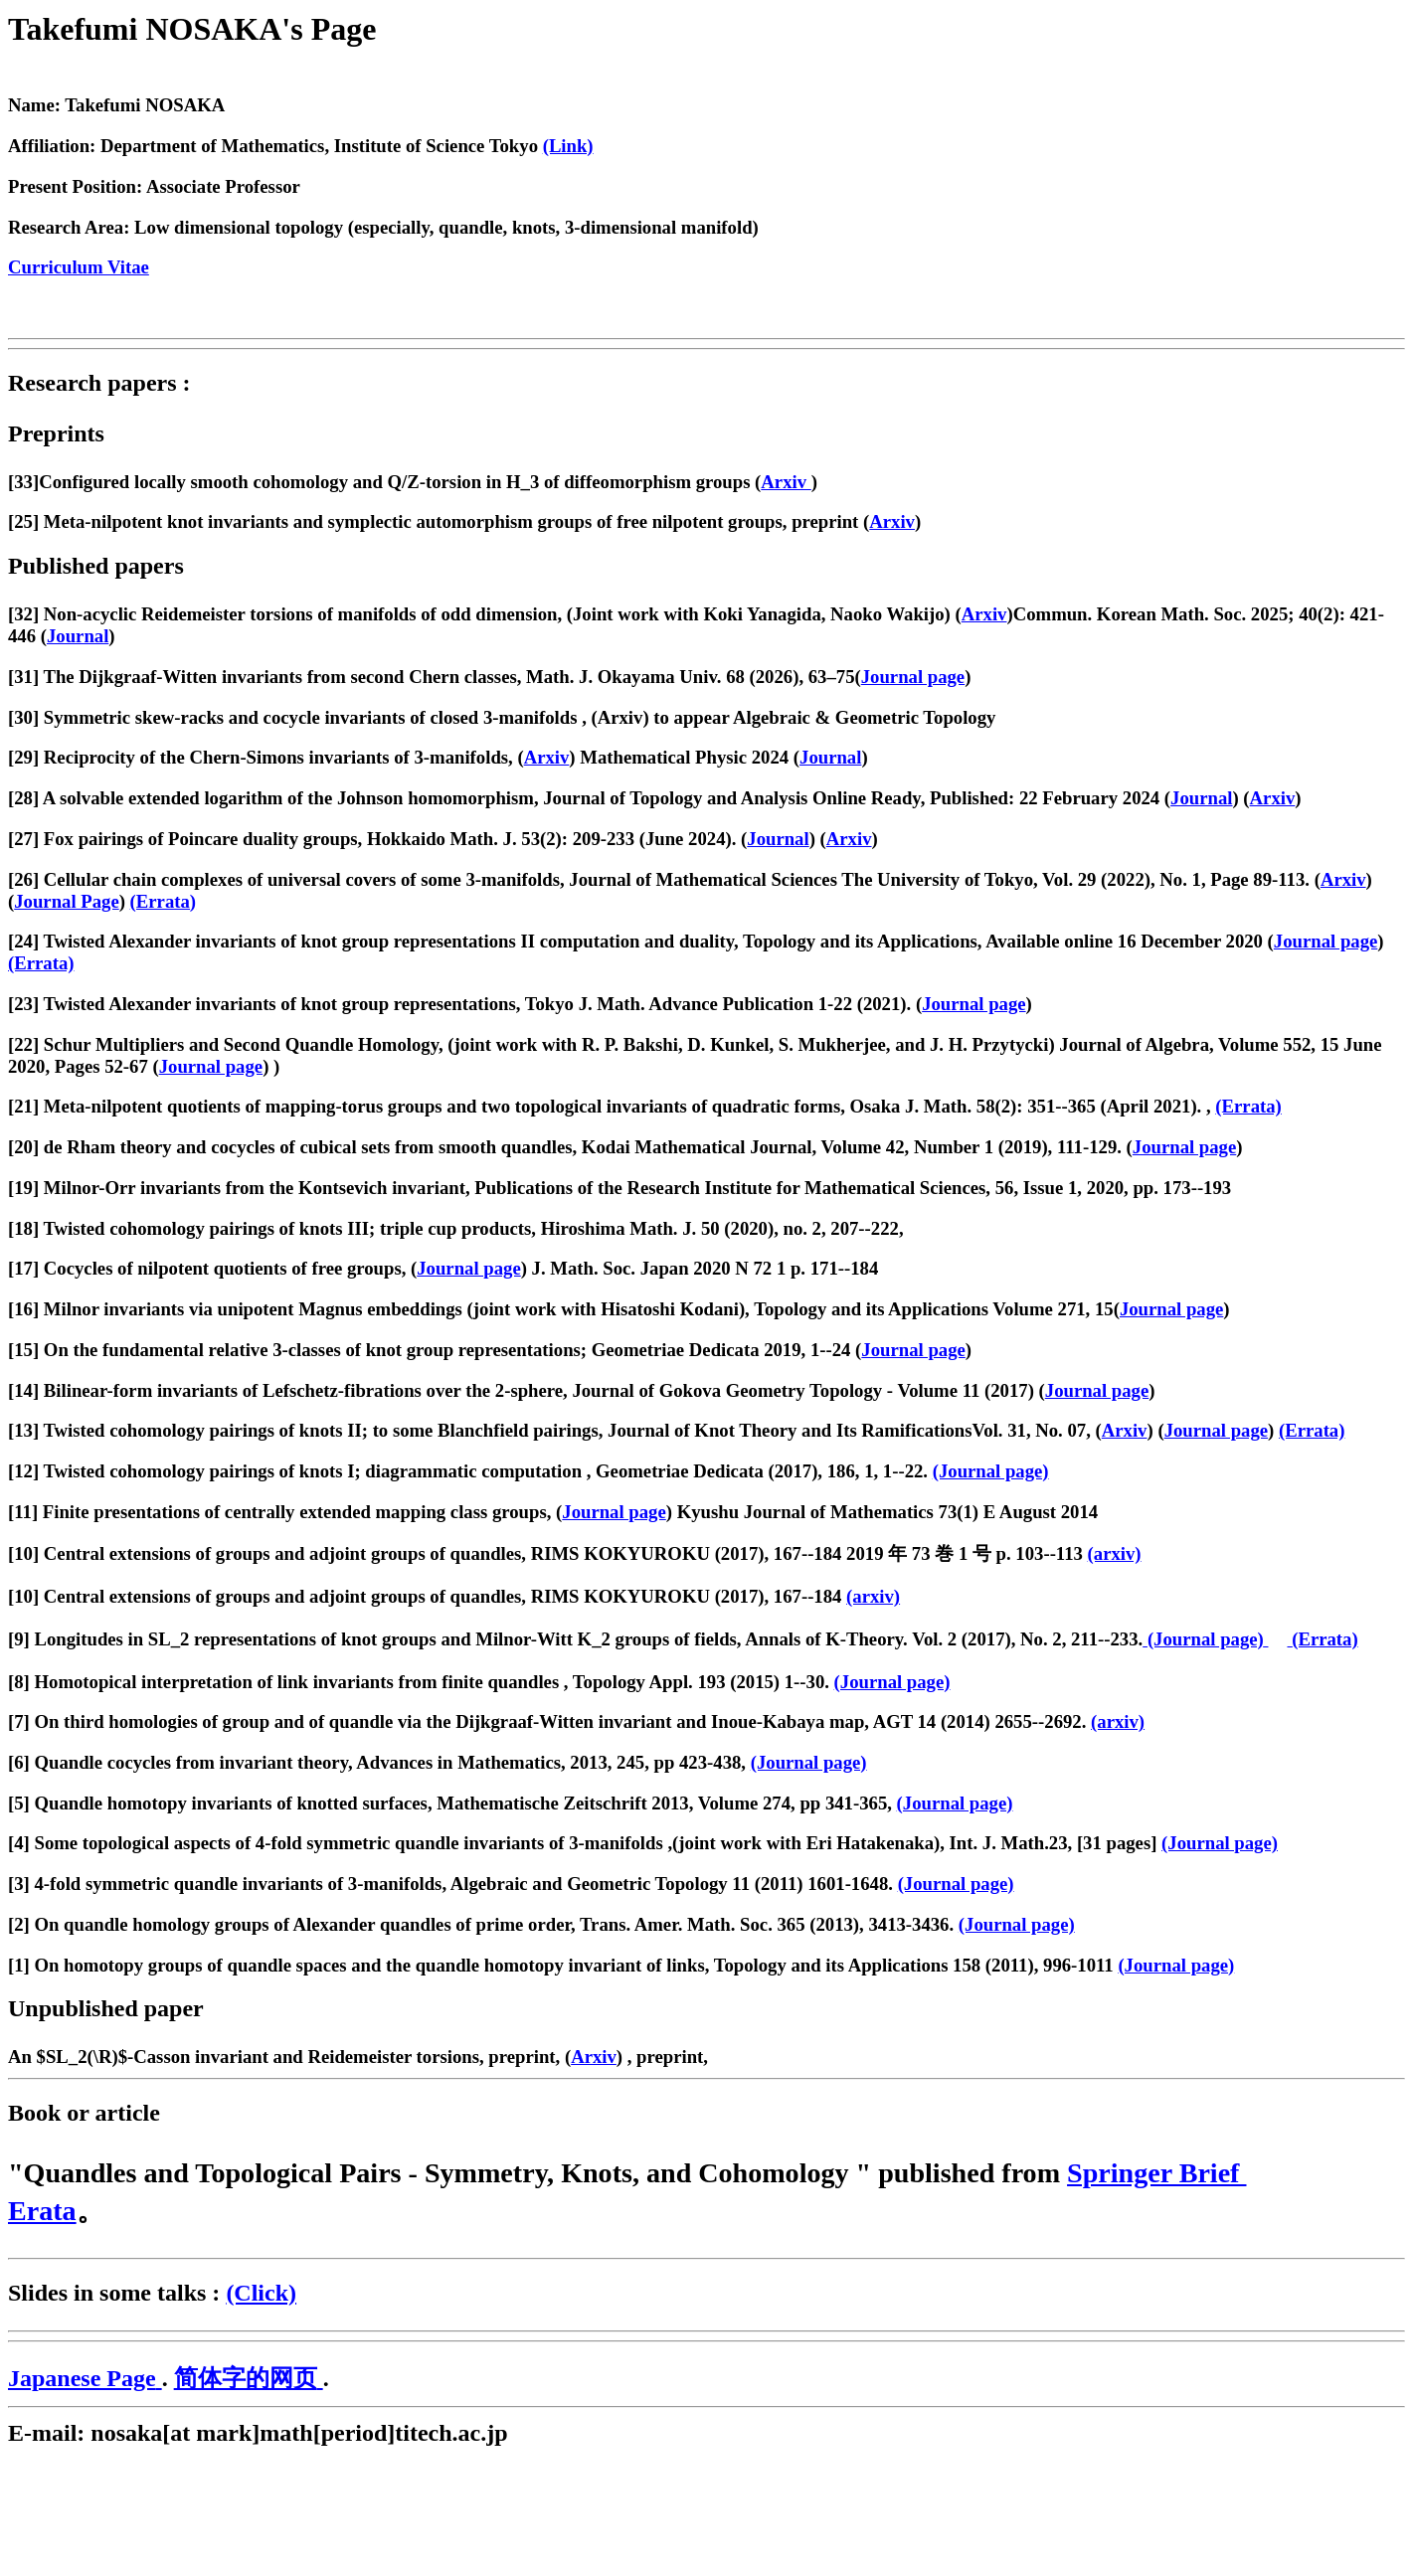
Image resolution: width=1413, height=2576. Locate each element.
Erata (42, 2210)
